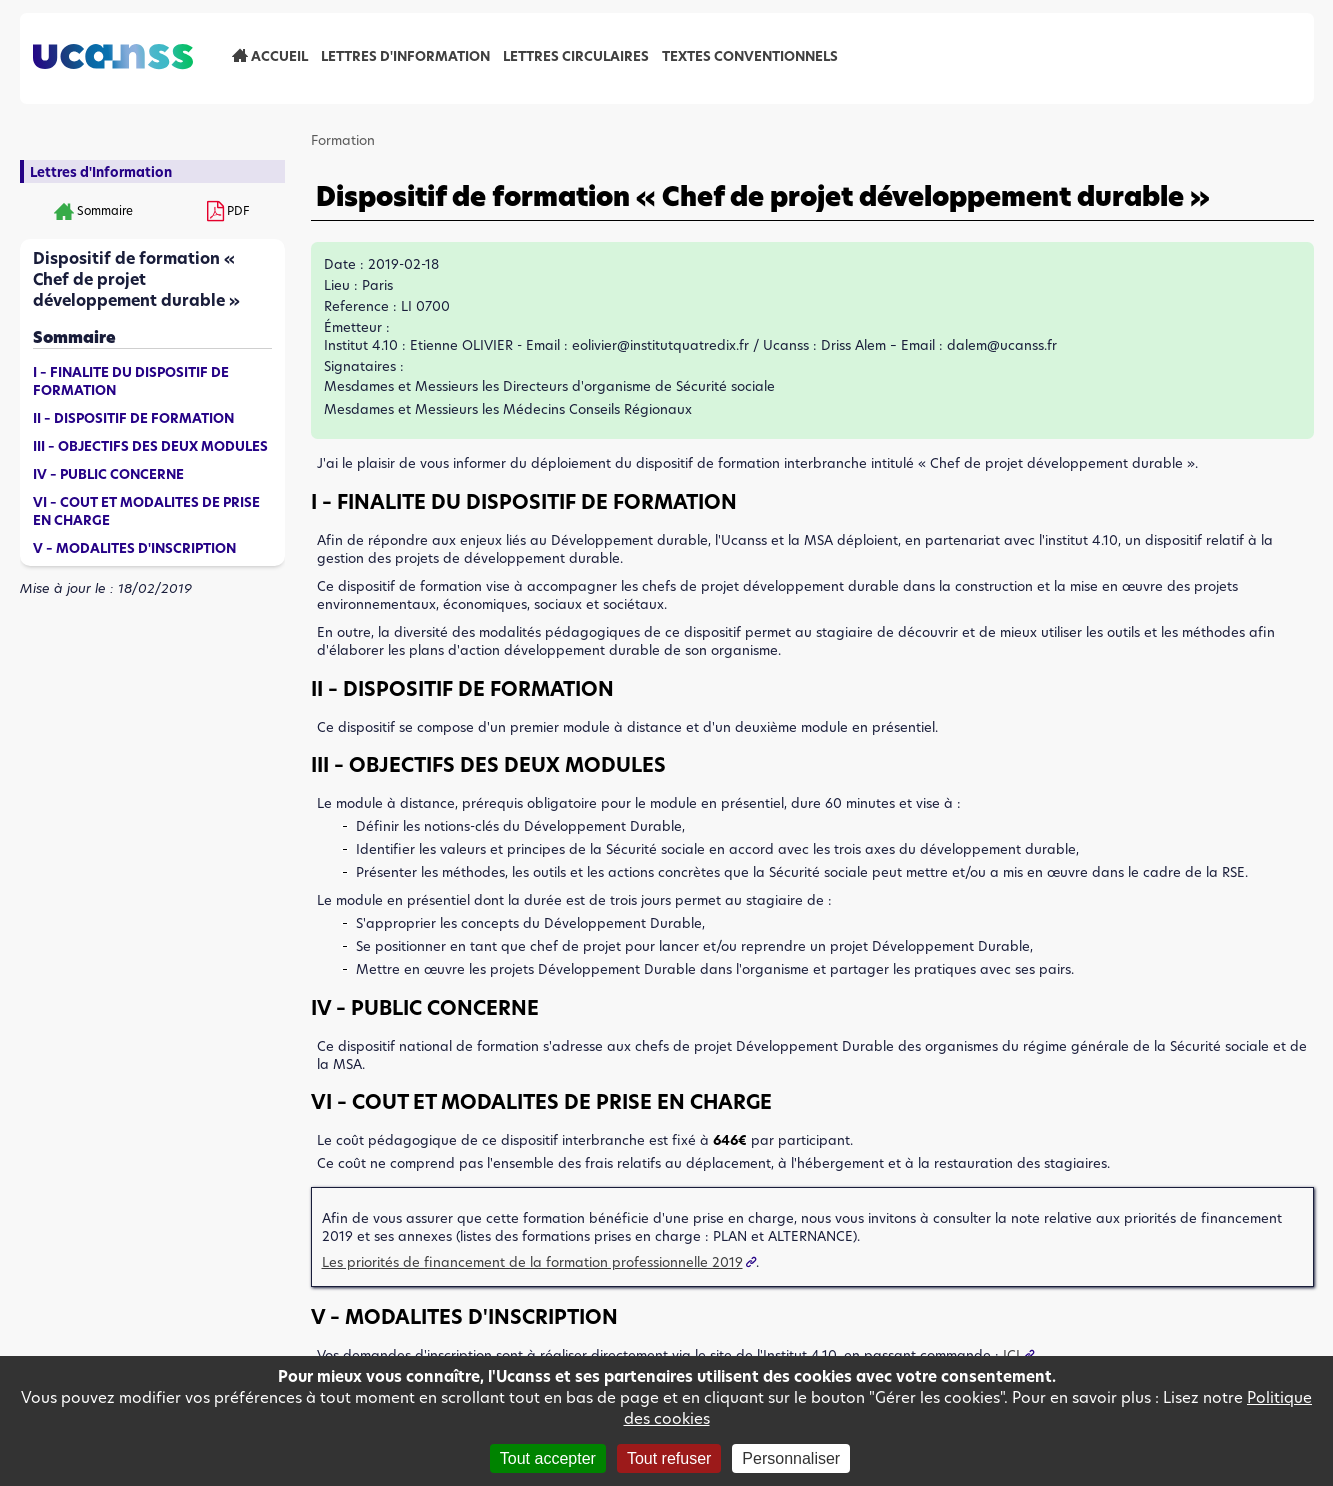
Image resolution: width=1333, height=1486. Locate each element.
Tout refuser (669, 1458)
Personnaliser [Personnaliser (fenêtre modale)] (791, 1458)
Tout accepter (548, 1458)
